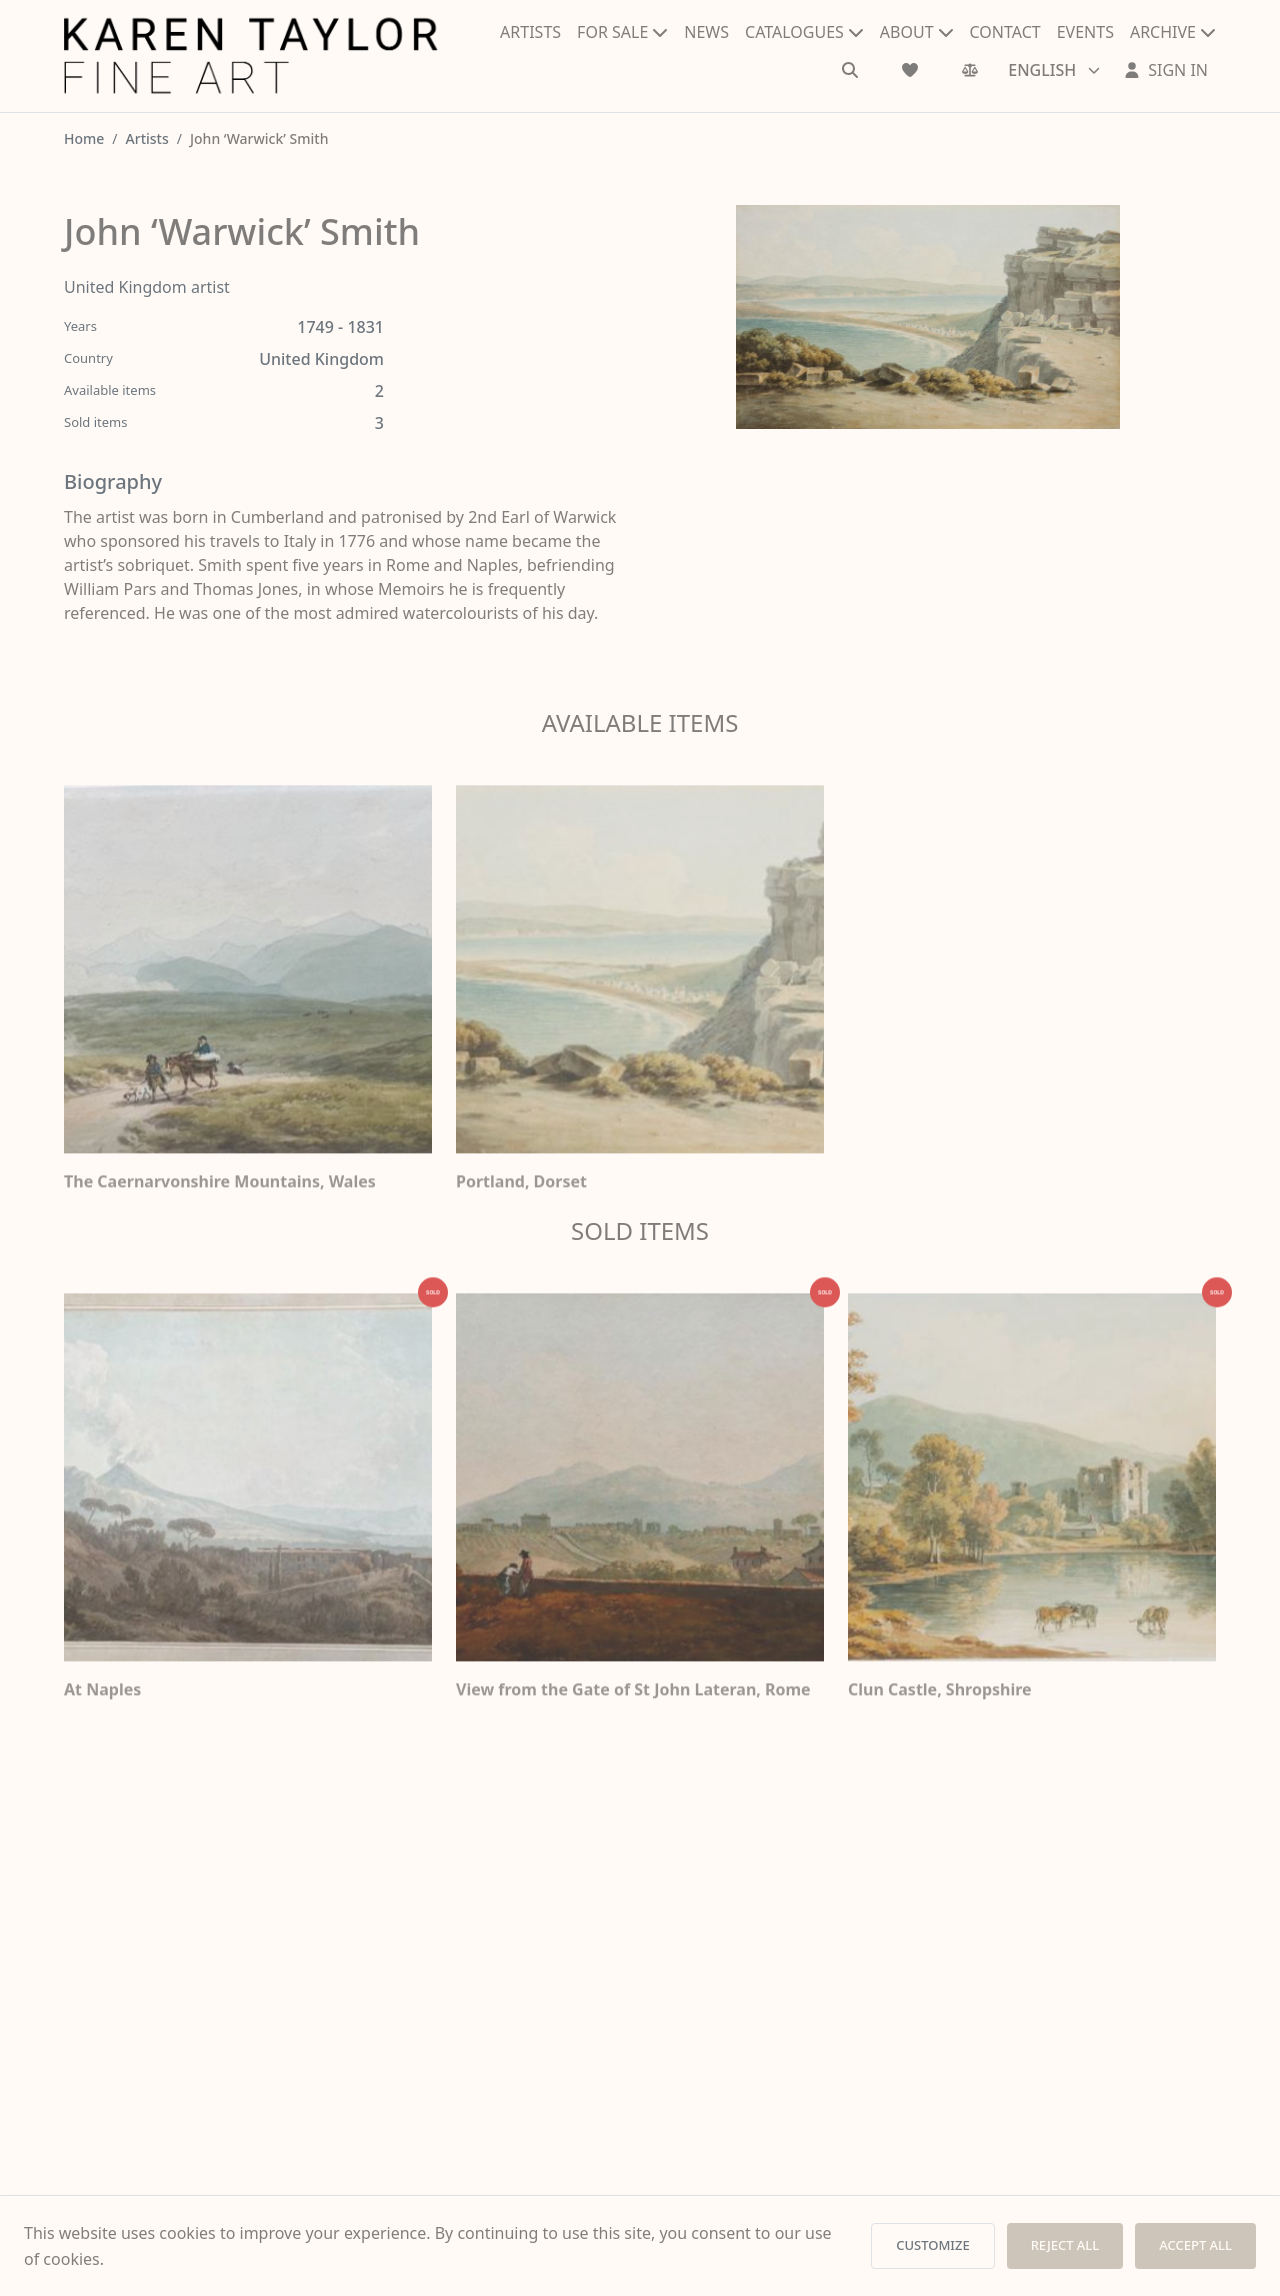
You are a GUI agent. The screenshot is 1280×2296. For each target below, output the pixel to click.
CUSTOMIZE (932, 2245)
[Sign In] (1166, 70)
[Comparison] (970, 70)
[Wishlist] (910, 70)
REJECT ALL (1065, 2245)
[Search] (850, 70)
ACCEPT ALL (1195, 2245)
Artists (147, 138)
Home (84, 138)
